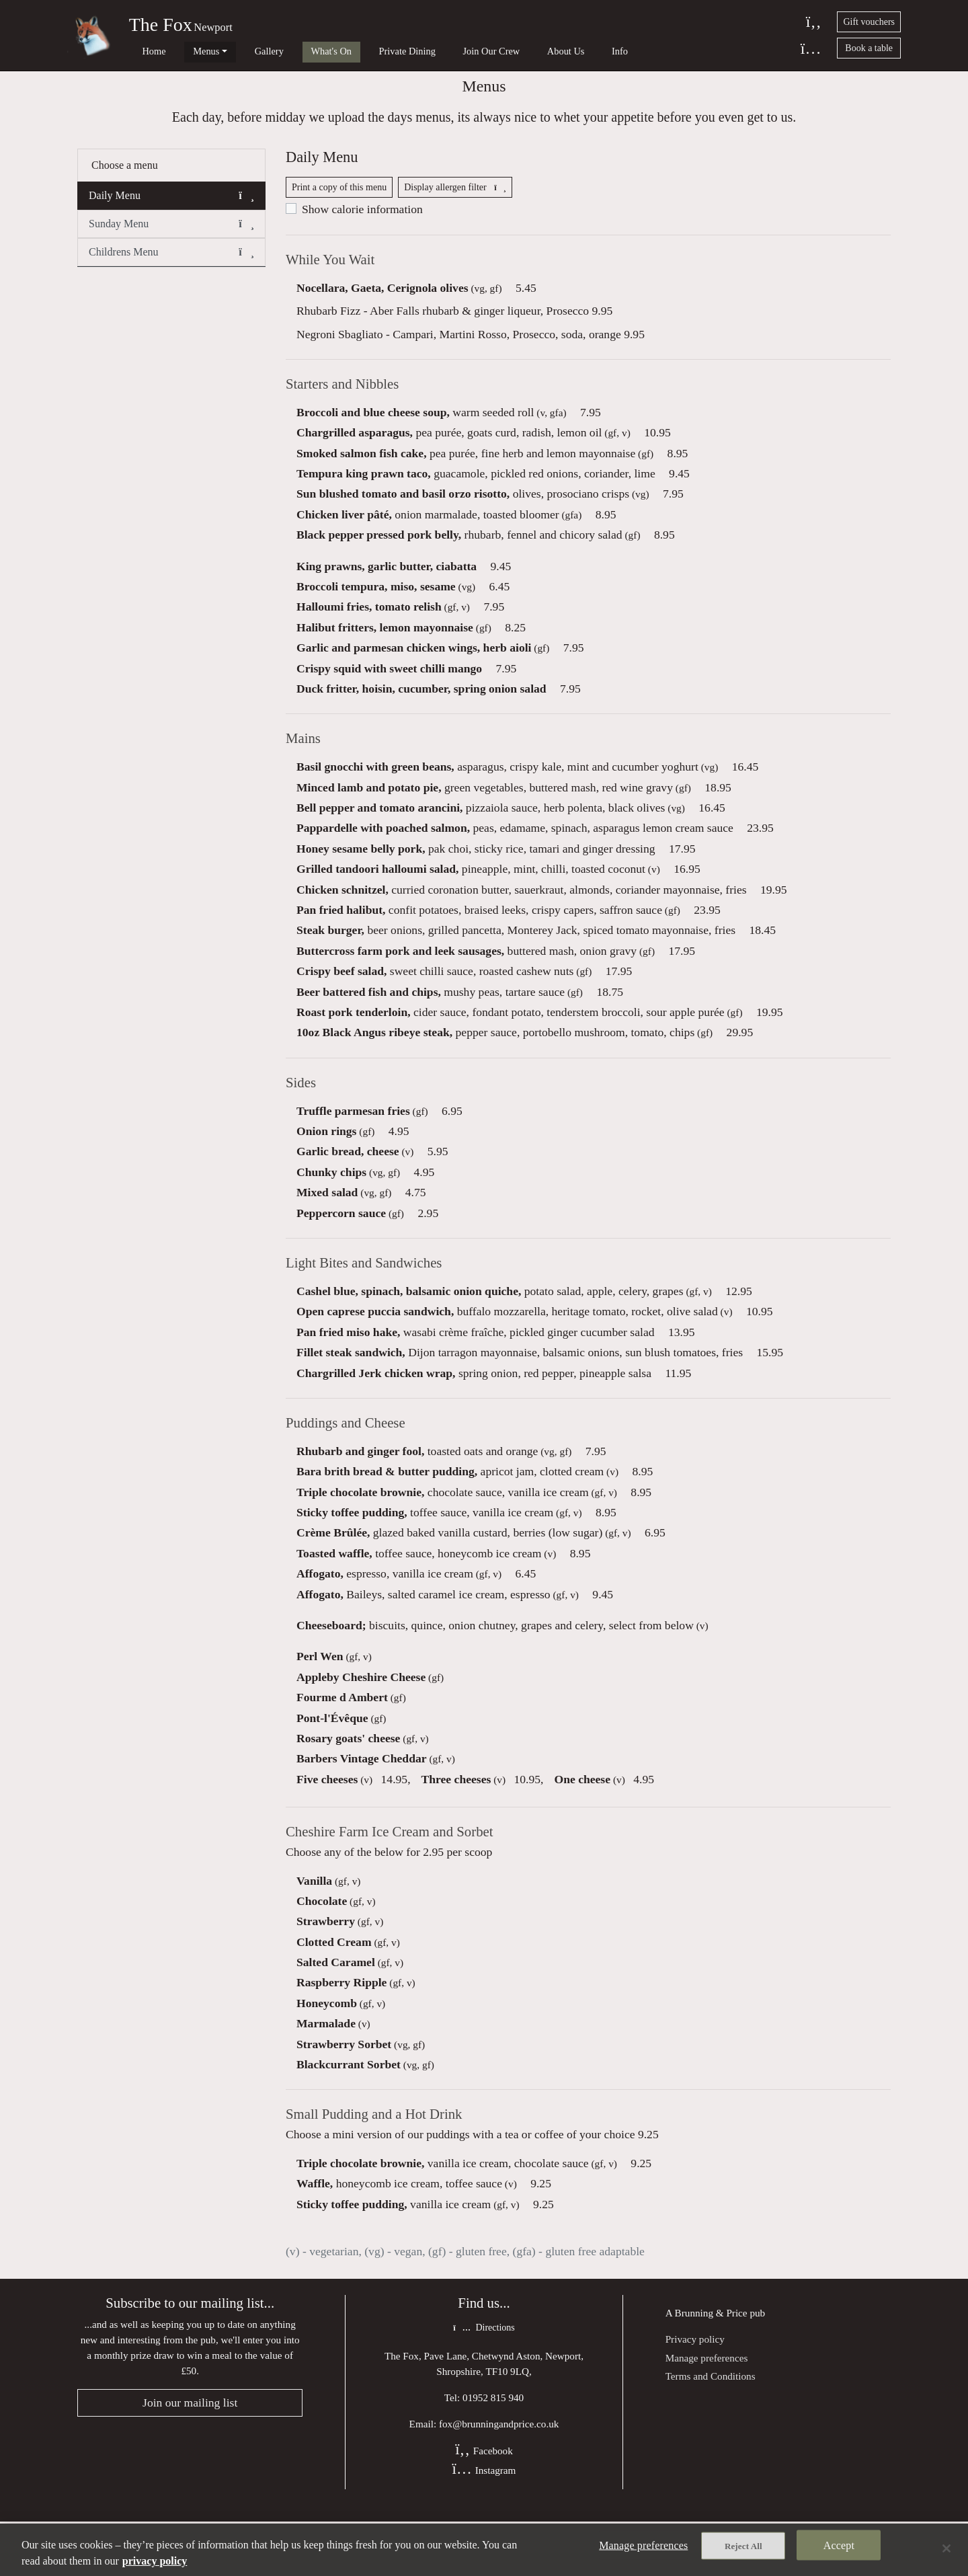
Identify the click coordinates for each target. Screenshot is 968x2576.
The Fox (160, 24)
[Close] (946, 2548)
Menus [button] (186, 51)
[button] (246, 218)
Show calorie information (362, 240)
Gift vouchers (869, 22)
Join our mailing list (190, 2457)
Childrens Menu (171, 275)
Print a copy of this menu (339, 218)
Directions (483, 2382)
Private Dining (357, 51)
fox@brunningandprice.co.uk (499, 2477)
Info (539, 51)
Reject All (743, 2550)
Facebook (484, 2505)
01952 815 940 (493, 2451)
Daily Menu (171, 218)
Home (143, 51)
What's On (290, 51)
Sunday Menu (171, 247)
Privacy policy (695, 2390)
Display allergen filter (455, 218)
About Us (495, 51)
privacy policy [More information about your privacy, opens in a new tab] (154, 2561)
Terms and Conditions (711, 2427)
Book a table (869, 48)
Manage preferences (707, 2409)
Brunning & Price (711, 2364)
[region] (484, 2550)
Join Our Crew (431, 51)
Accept (838, 2549)
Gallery (239, 51)
